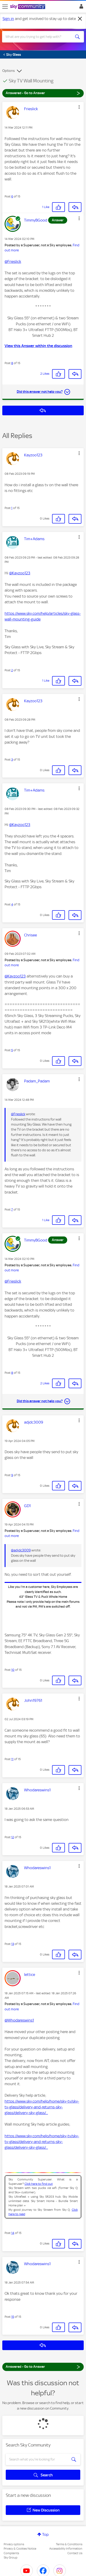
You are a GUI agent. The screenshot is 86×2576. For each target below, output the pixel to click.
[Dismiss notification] (80, 18)
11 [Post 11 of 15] (12, 1759)
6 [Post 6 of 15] (12, 196)
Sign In (80, 7)
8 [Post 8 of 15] (12, 363)
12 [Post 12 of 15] (12, 1837)
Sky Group (10, 2557)
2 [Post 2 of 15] (12, 670)
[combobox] (39, 36)
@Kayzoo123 (19, 573)
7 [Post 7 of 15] (12, 1209)
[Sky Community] (28, 6)
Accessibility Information (65, 2548)
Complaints (11, 2553)
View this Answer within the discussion (38, 345)
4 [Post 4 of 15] (12, 904)
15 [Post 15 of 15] (12, 2316)
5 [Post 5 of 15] (12, 1050)
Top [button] (45, 2534)
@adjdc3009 (21, 1550)
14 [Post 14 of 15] (12, 2233)
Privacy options (14, 2544)
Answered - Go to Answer (43, 93)
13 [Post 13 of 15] (12, 1944)
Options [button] (8, 71)
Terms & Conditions (69, 2544)
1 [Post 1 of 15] (11, 508)
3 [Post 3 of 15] (12, 759)
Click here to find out (39, 2184)
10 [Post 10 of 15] (12, 1669)
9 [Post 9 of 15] (12, 1475)
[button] (79, 107)
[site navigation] (5, 6)
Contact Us (74, 2553)
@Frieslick (13, 261)
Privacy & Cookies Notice (20, 2548)
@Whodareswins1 (19, 2020)
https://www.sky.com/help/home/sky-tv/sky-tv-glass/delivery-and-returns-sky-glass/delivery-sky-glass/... (42, 2107)
